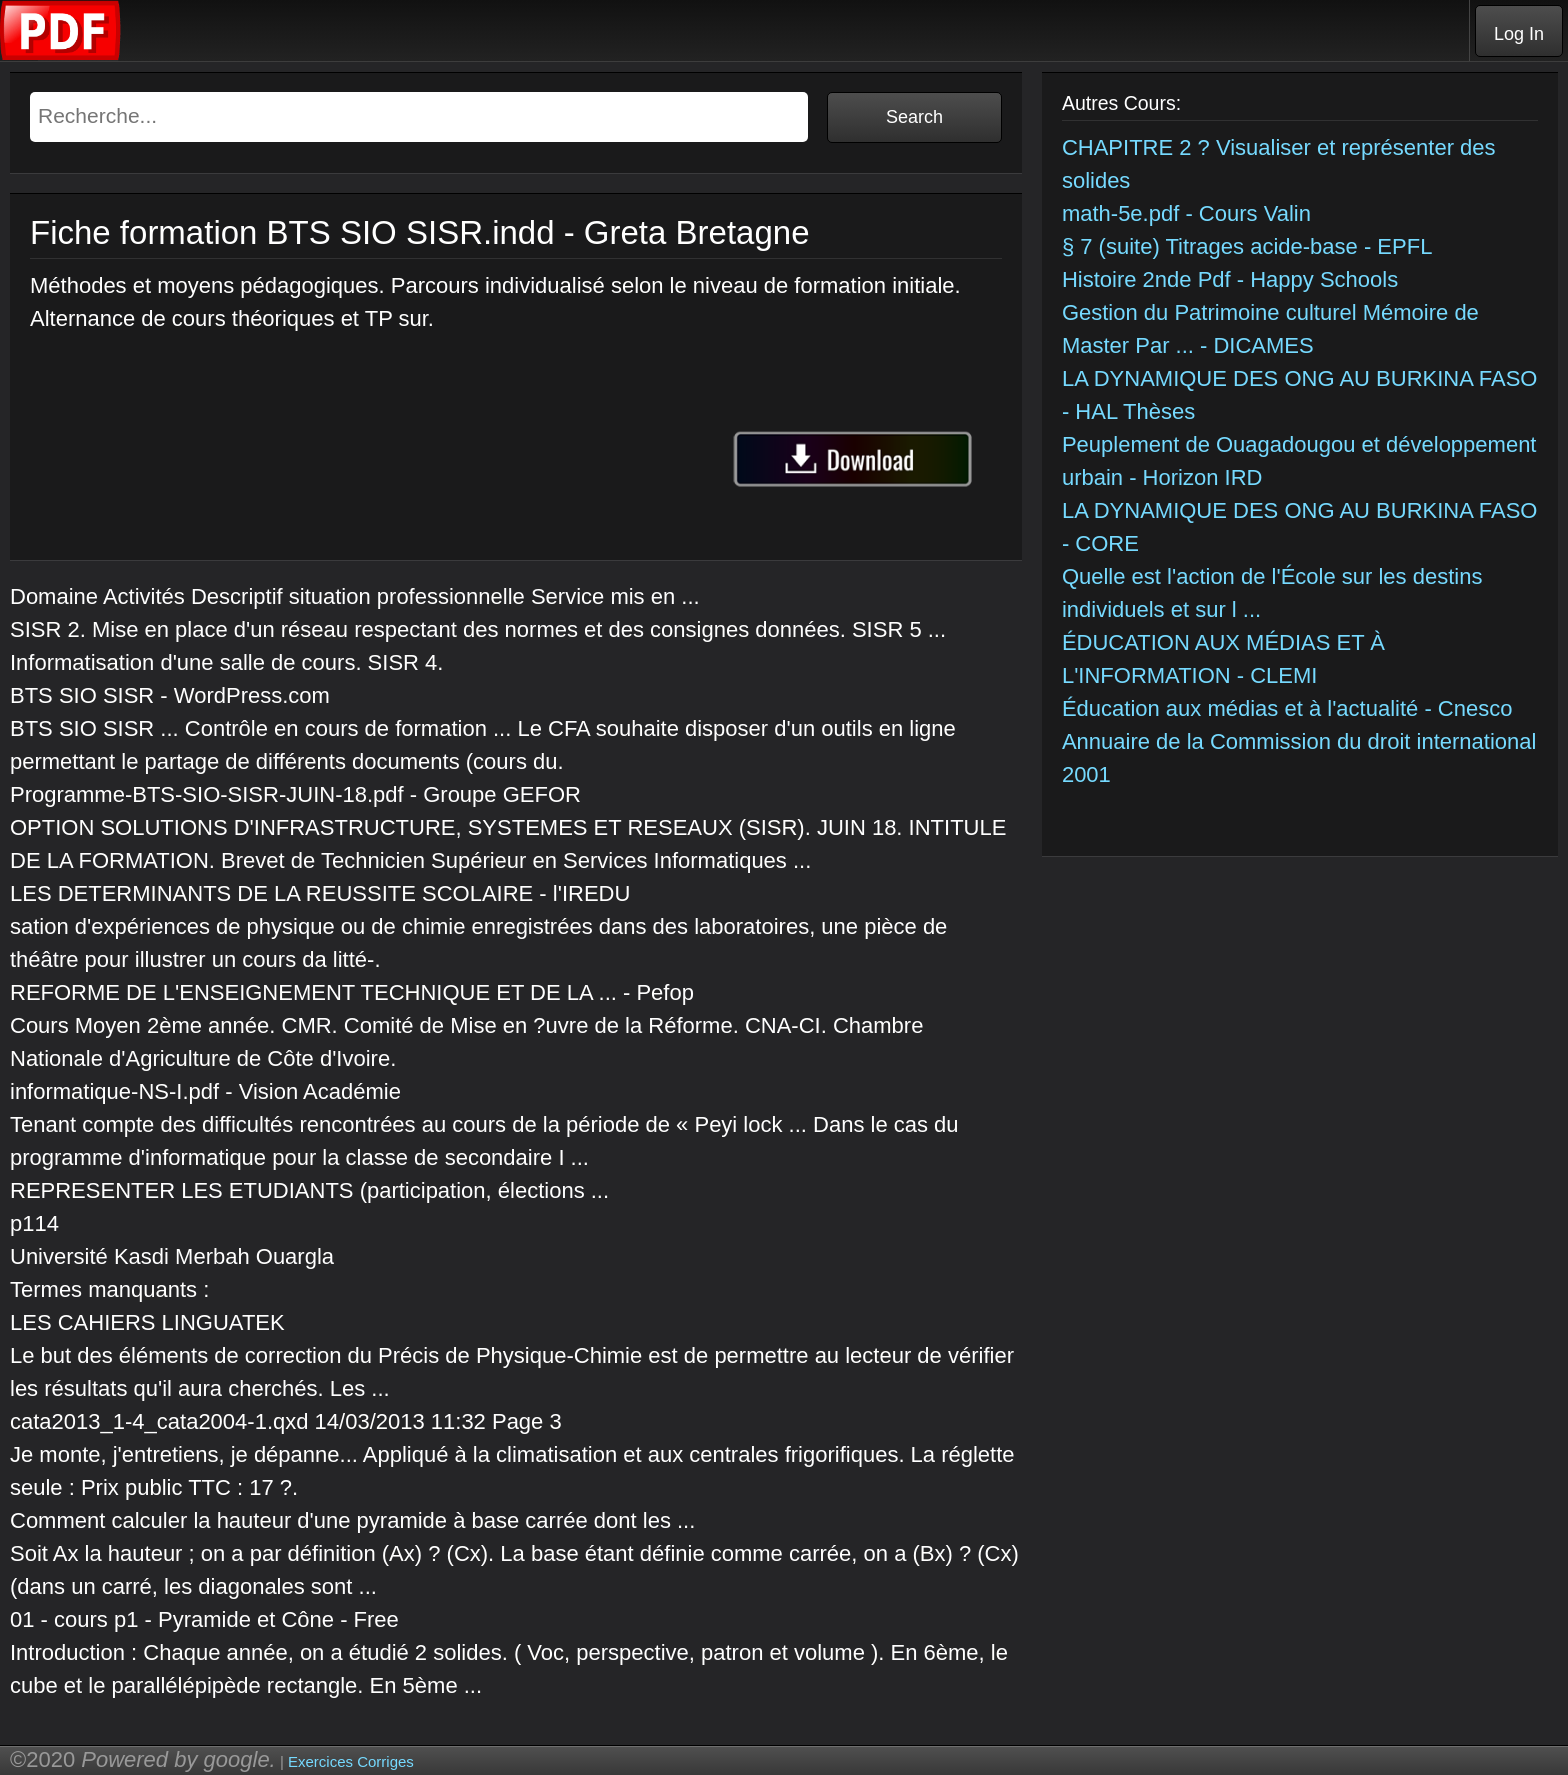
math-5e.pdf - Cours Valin (1186, 213)
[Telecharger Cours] (61, 55)
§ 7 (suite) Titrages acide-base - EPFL (1247, 246)
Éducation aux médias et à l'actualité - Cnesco (1287, 708)
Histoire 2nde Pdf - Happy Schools (1230, 279)
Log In (1519, 34)
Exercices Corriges (351, 1761)
